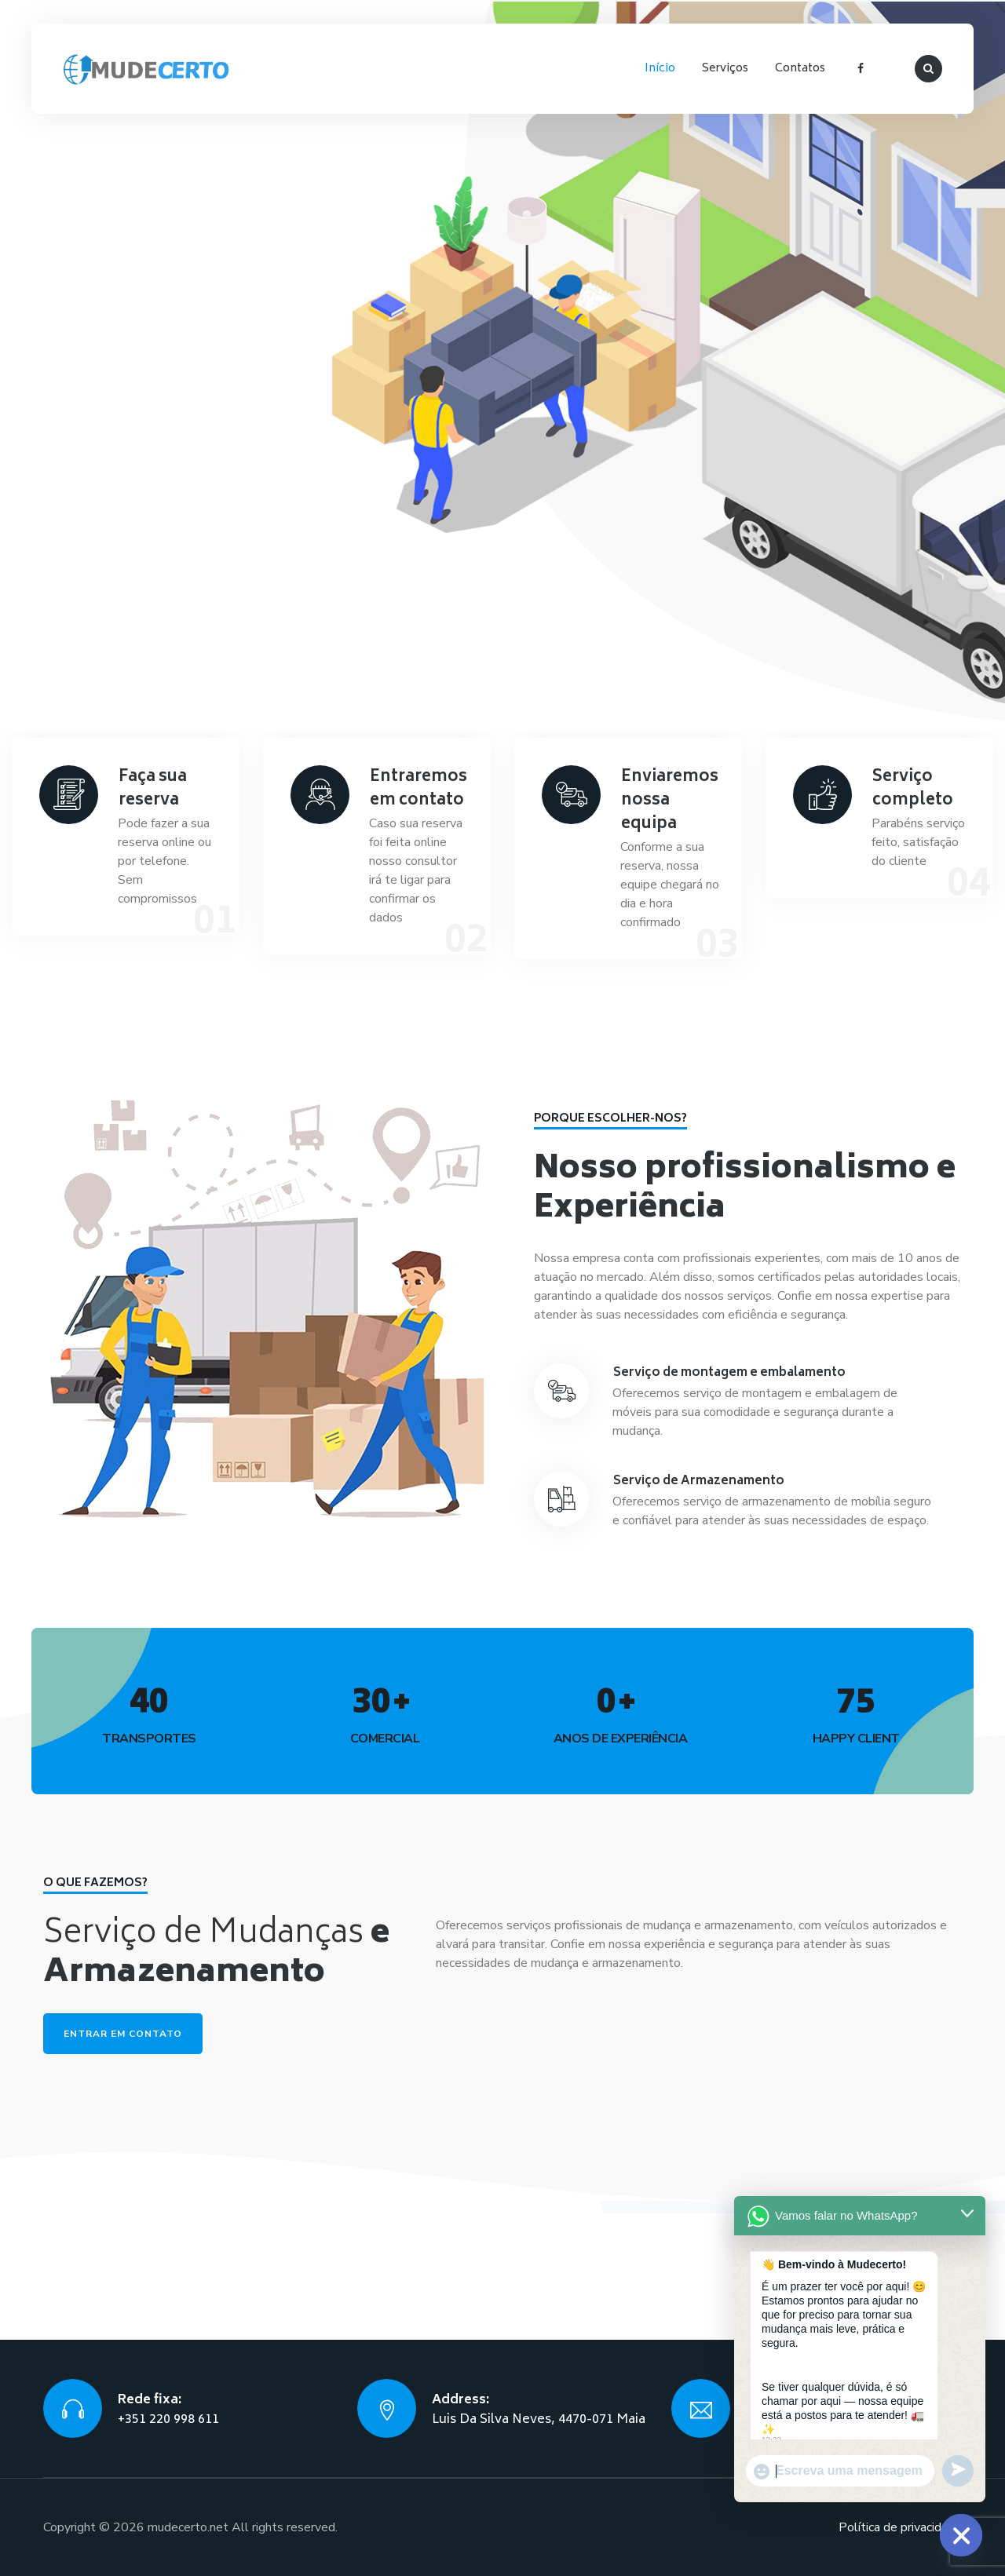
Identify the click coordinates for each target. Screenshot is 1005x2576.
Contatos (800, 68)
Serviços (725, 68)
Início (660, 68)
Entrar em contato (123, 2033)
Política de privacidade (900, 2527)
